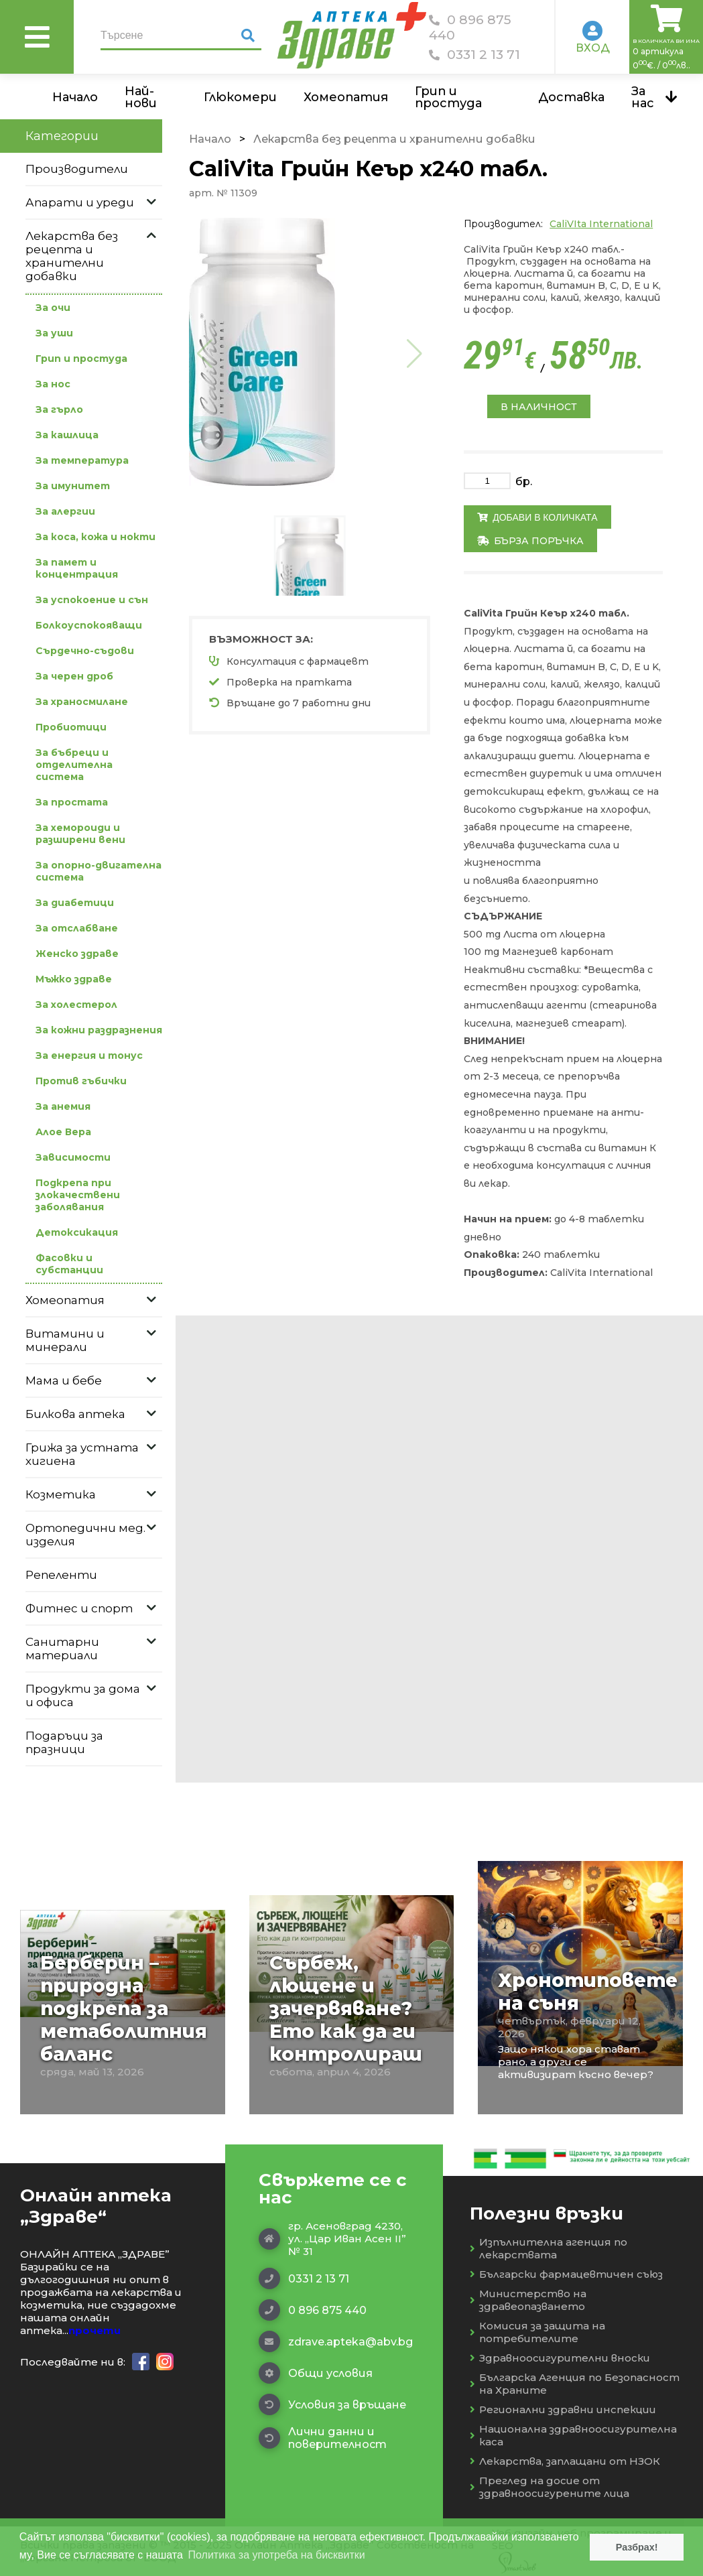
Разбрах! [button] (637, 2547)
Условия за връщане (332, 2404)
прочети (94, 2330)
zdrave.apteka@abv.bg (334, 2341)
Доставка (571, 97)
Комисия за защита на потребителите (537, 2332)
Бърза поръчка (530, 541)
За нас (642, 97)
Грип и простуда (448, 97)
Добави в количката (537, 517)
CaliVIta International (601, 224)
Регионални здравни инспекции (563, 2409)
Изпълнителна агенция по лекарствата (548, 2248)
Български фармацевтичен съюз (566, 2274)
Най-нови (141, 97)
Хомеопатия (346, 97)
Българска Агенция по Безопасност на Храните (575, 2383)
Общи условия (316, 2373)
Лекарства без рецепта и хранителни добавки (394, 139)
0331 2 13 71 (474, 54)
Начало (75, 97)
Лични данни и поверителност (323, 2438)
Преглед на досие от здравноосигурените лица (549, 2487)
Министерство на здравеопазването (528, 2300)
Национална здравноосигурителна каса (573, 2435)
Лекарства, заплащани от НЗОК (565, 2461)
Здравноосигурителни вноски (560, 2358)
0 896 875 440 (470, 27)
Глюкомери (240, 97)
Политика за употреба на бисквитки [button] (276, 2555)
